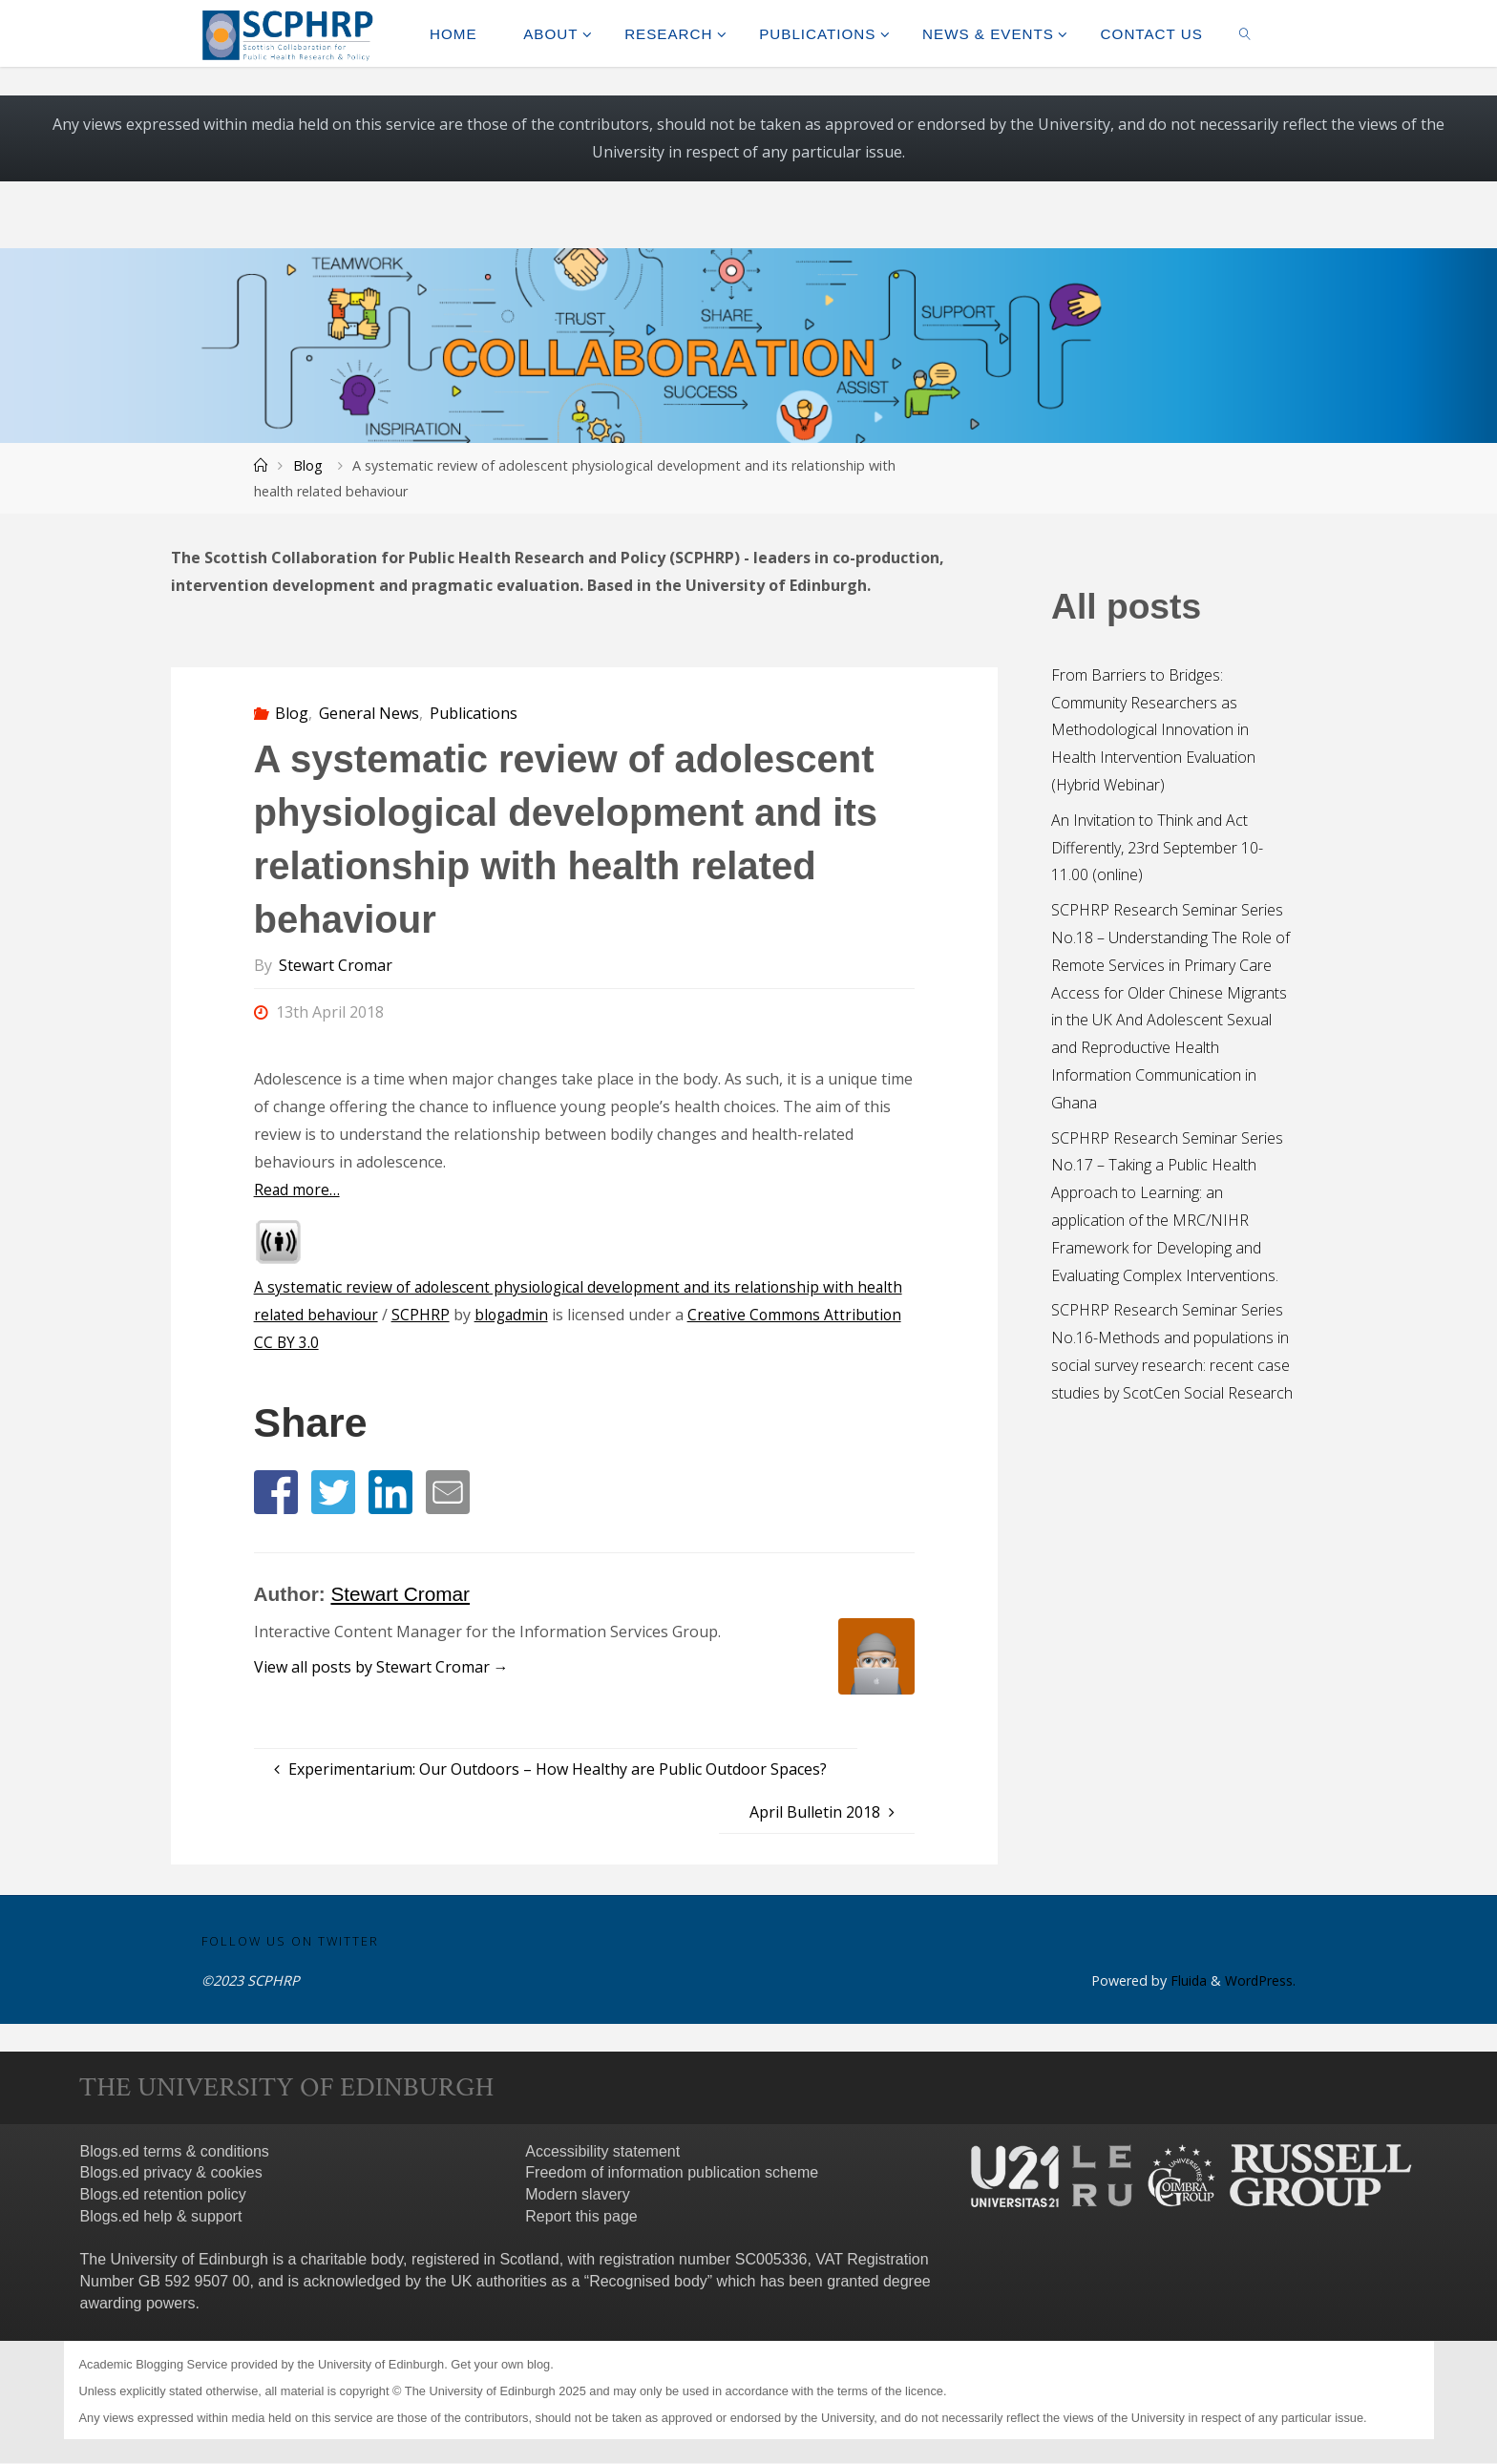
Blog (308, 465)
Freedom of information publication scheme (671, 2173)
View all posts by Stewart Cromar (381, 1666)
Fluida (1185, 1981)
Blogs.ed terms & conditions (174, 2151)
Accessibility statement (602, 2151)
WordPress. (1260, 1981)
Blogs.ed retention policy (163, 2195)
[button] (276, 1492)
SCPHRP (424, 1314)
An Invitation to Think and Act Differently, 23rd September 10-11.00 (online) (1157, 848)
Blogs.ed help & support (161, 2216)
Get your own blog (500, 2365)
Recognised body (648, 2281)
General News (369, 713)
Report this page (581, 2216)
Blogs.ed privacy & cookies (171, 2173)
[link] (1245, 33)
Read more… (298, 1189)
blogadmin (516, 1314)
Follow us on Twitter (290, 1940)
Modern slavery (577, 2195)
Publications (473, 713)
